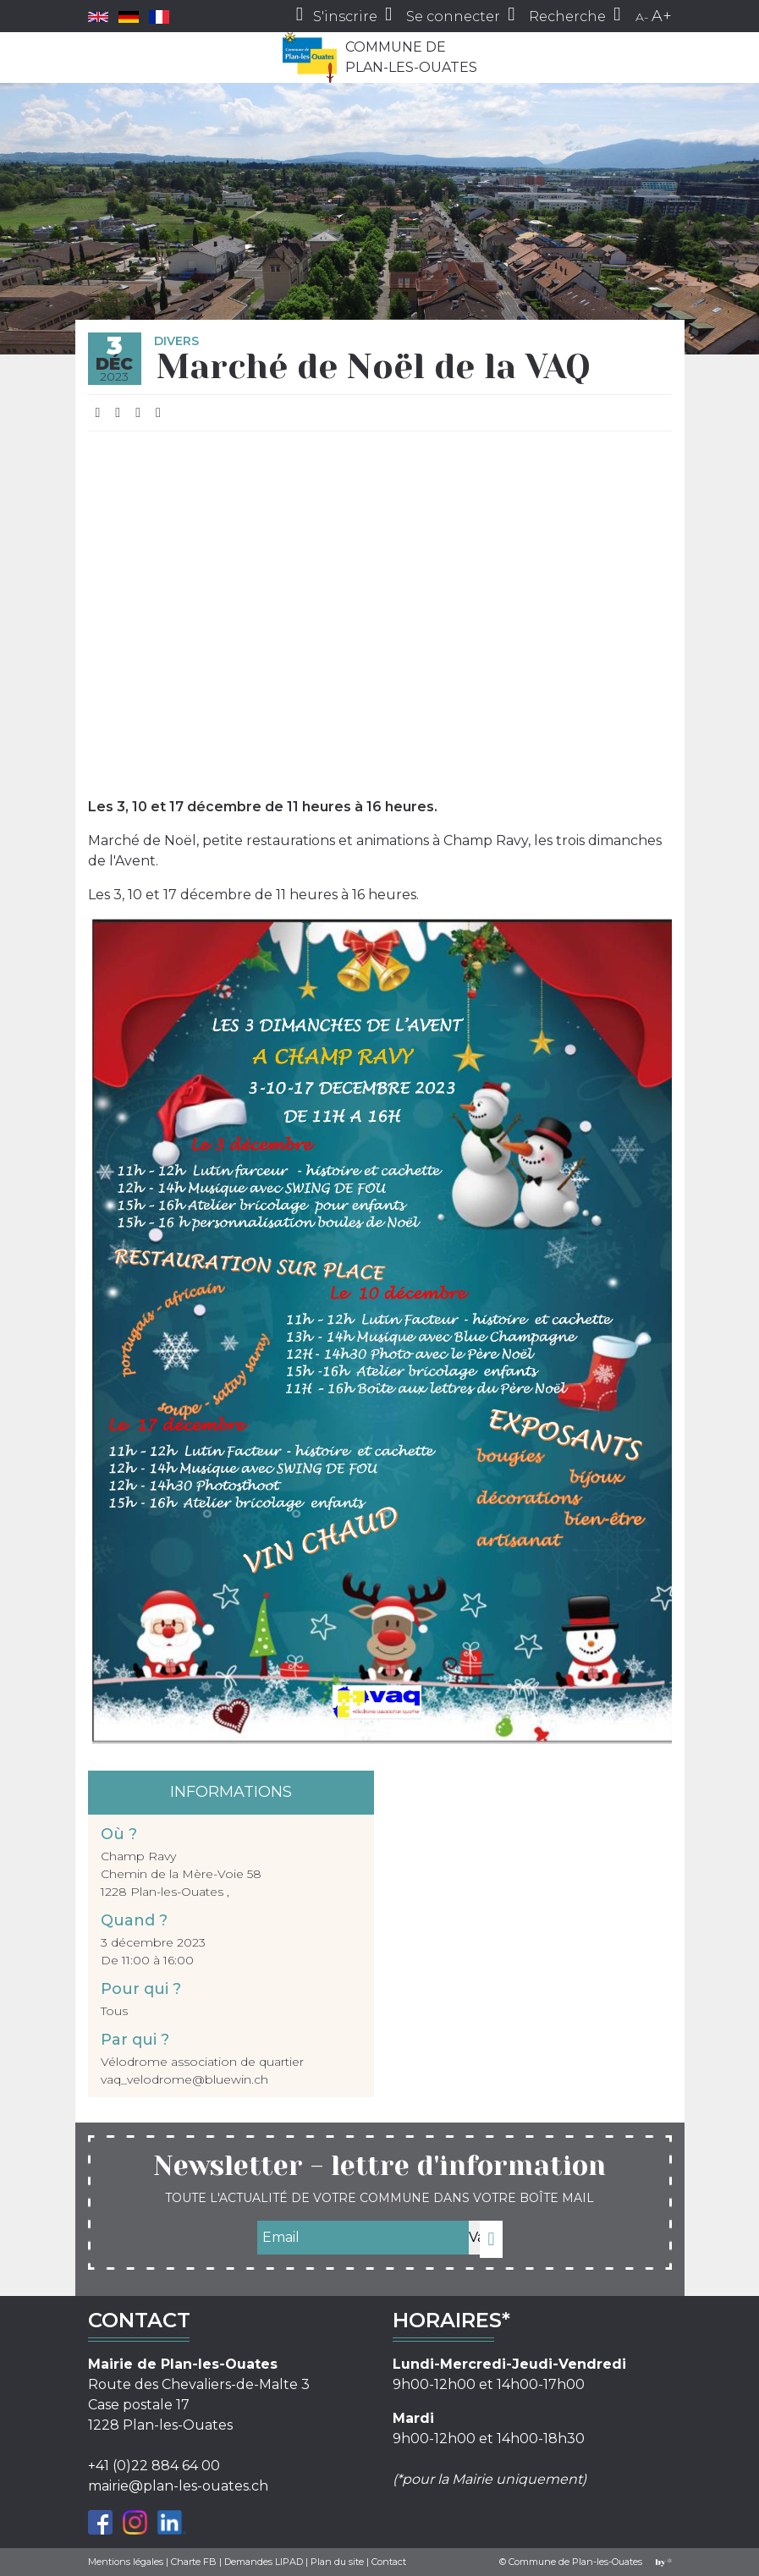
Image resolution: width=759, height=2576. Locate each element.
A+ (662, 16)
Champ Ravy (138, 1856)
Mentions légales (125, 2562)
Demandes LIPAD (263, 2562)
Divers (176, 341)
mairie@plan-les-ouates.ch (178, 2486)
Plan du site (337, 2562)
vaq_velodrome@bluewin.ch (184, 2079)
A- (641, 17)
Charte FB (194, 2562)
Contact (388, 2562)
